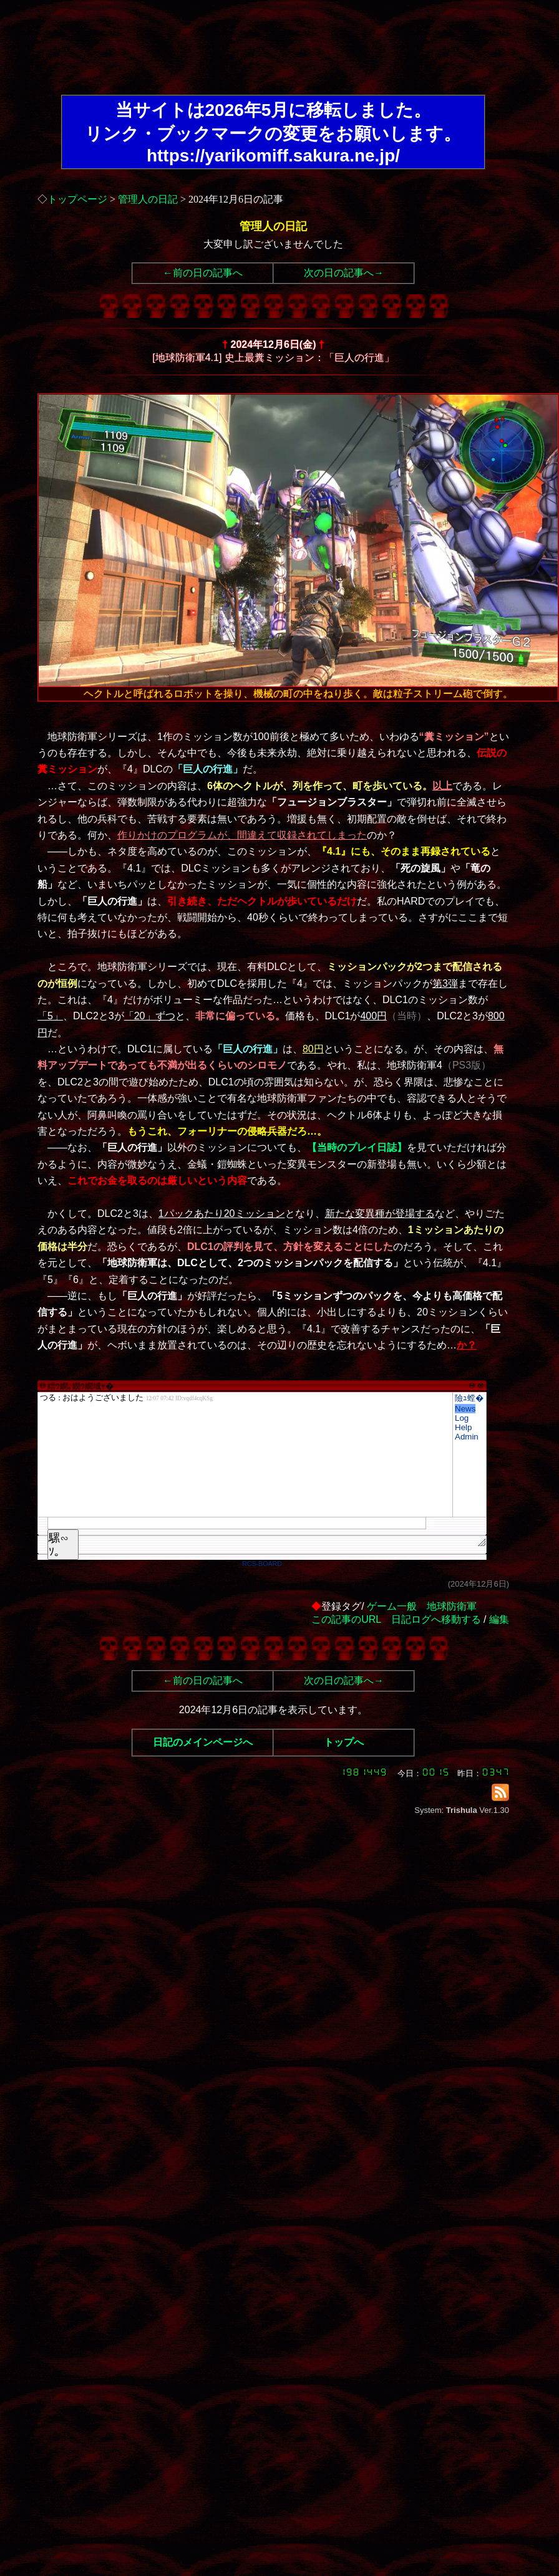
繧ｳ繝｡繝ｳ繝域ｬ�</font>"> (245, 1454)
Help (463, 1427)
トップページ (77, 199)
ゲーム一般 (392, 1606)
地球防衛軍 (452, 1606)
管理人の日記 (148, 199)
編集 (499, 1619)
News (465, 1408)
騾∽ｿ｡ (59, 1545)
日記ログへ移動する (436, 1619)
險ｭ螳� (469, 1398)
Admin (467, 1436)
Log (462, 1418)
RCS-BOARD (262, 1563)
